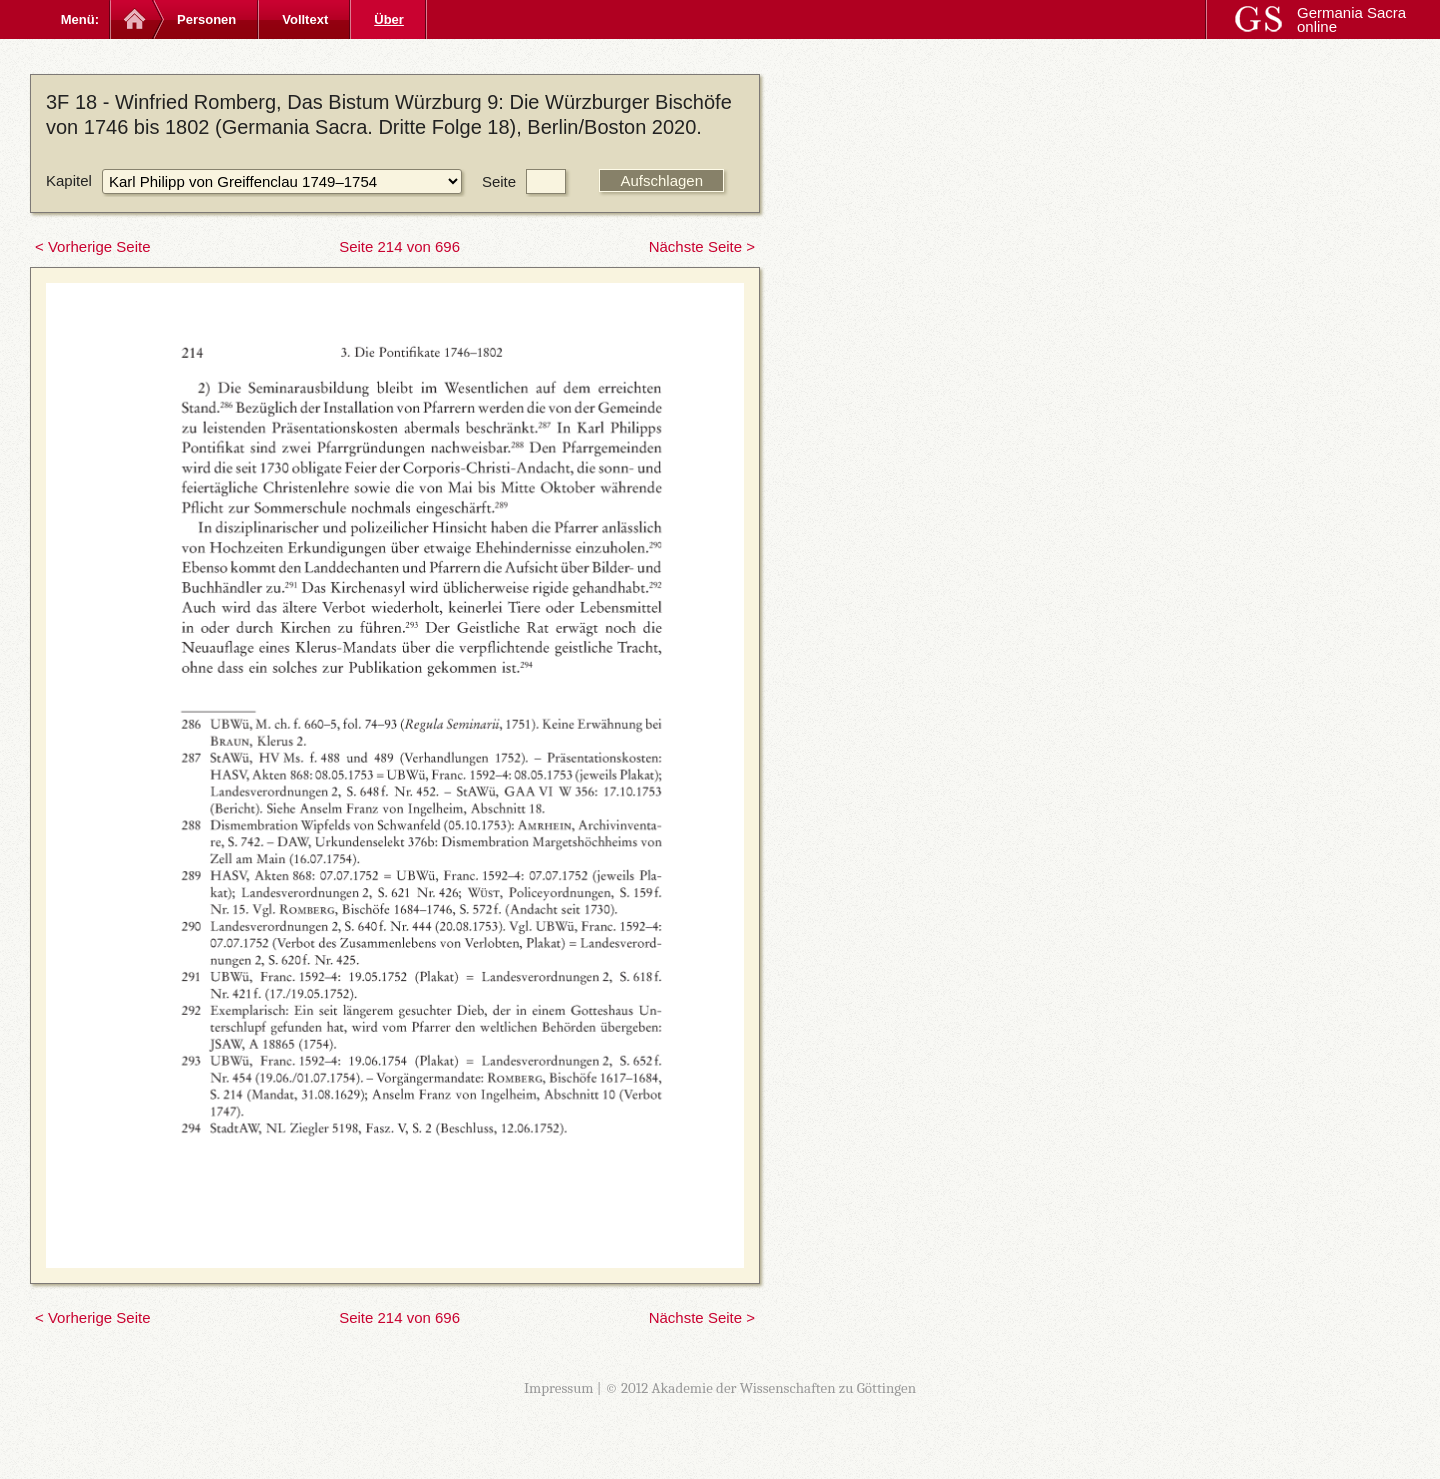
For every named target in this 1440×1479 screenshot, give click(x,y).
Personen (206, 19)
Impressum (559, 1388)
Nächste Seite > (702, 246)
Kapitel (69, 180)
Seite (499, 181)
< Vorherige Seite (93, 246)
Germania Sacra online (1351, 19)
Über (389, 19)
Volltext (305, 19)
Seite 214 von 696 (399, 246)
